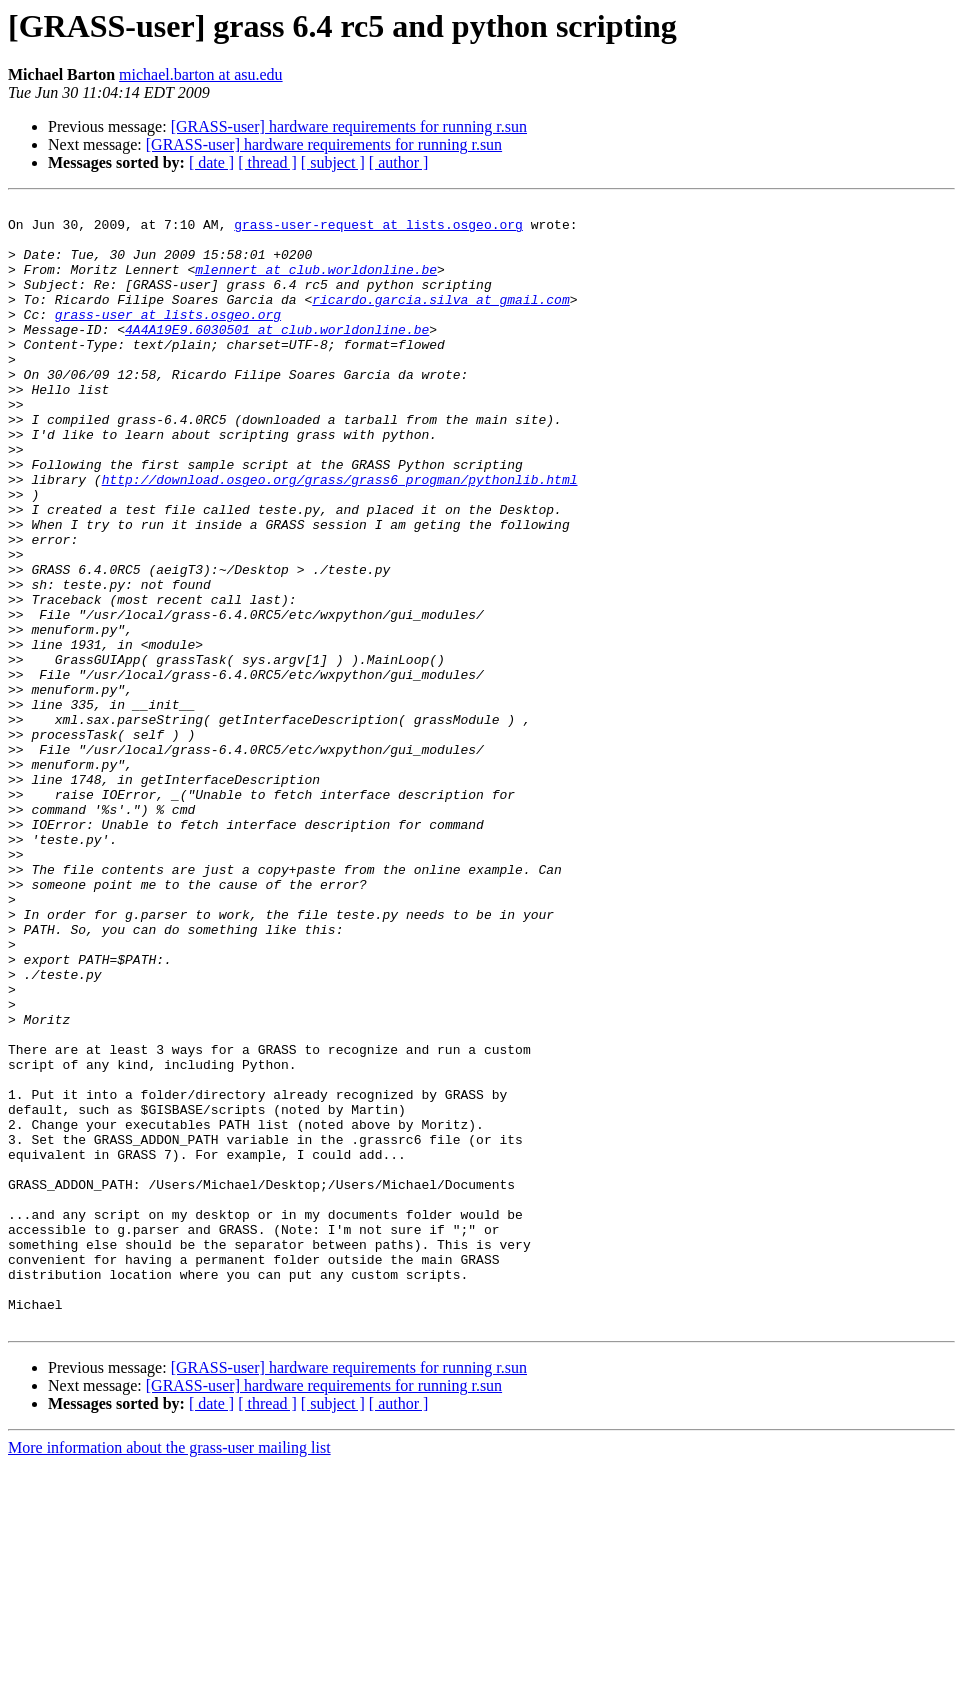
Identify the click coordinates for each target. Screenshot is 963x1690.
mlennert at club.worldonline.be (316, 284)
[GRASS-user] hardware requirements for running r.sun (349, 126)
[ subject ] (333, 162)
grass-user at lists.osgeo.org (168, 338)
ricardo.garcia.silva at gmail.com (440, 320)
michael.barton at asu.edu (201, 74)
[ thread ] (267, 162)
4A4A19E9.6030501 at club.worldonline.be (277, 356)
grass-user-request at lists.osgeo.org (378, 230)
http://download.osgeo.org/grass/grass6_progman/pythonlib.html (340, 536)
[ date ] (211, 162)
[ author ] (399, 162)
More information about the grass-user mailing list (169, 1672)
